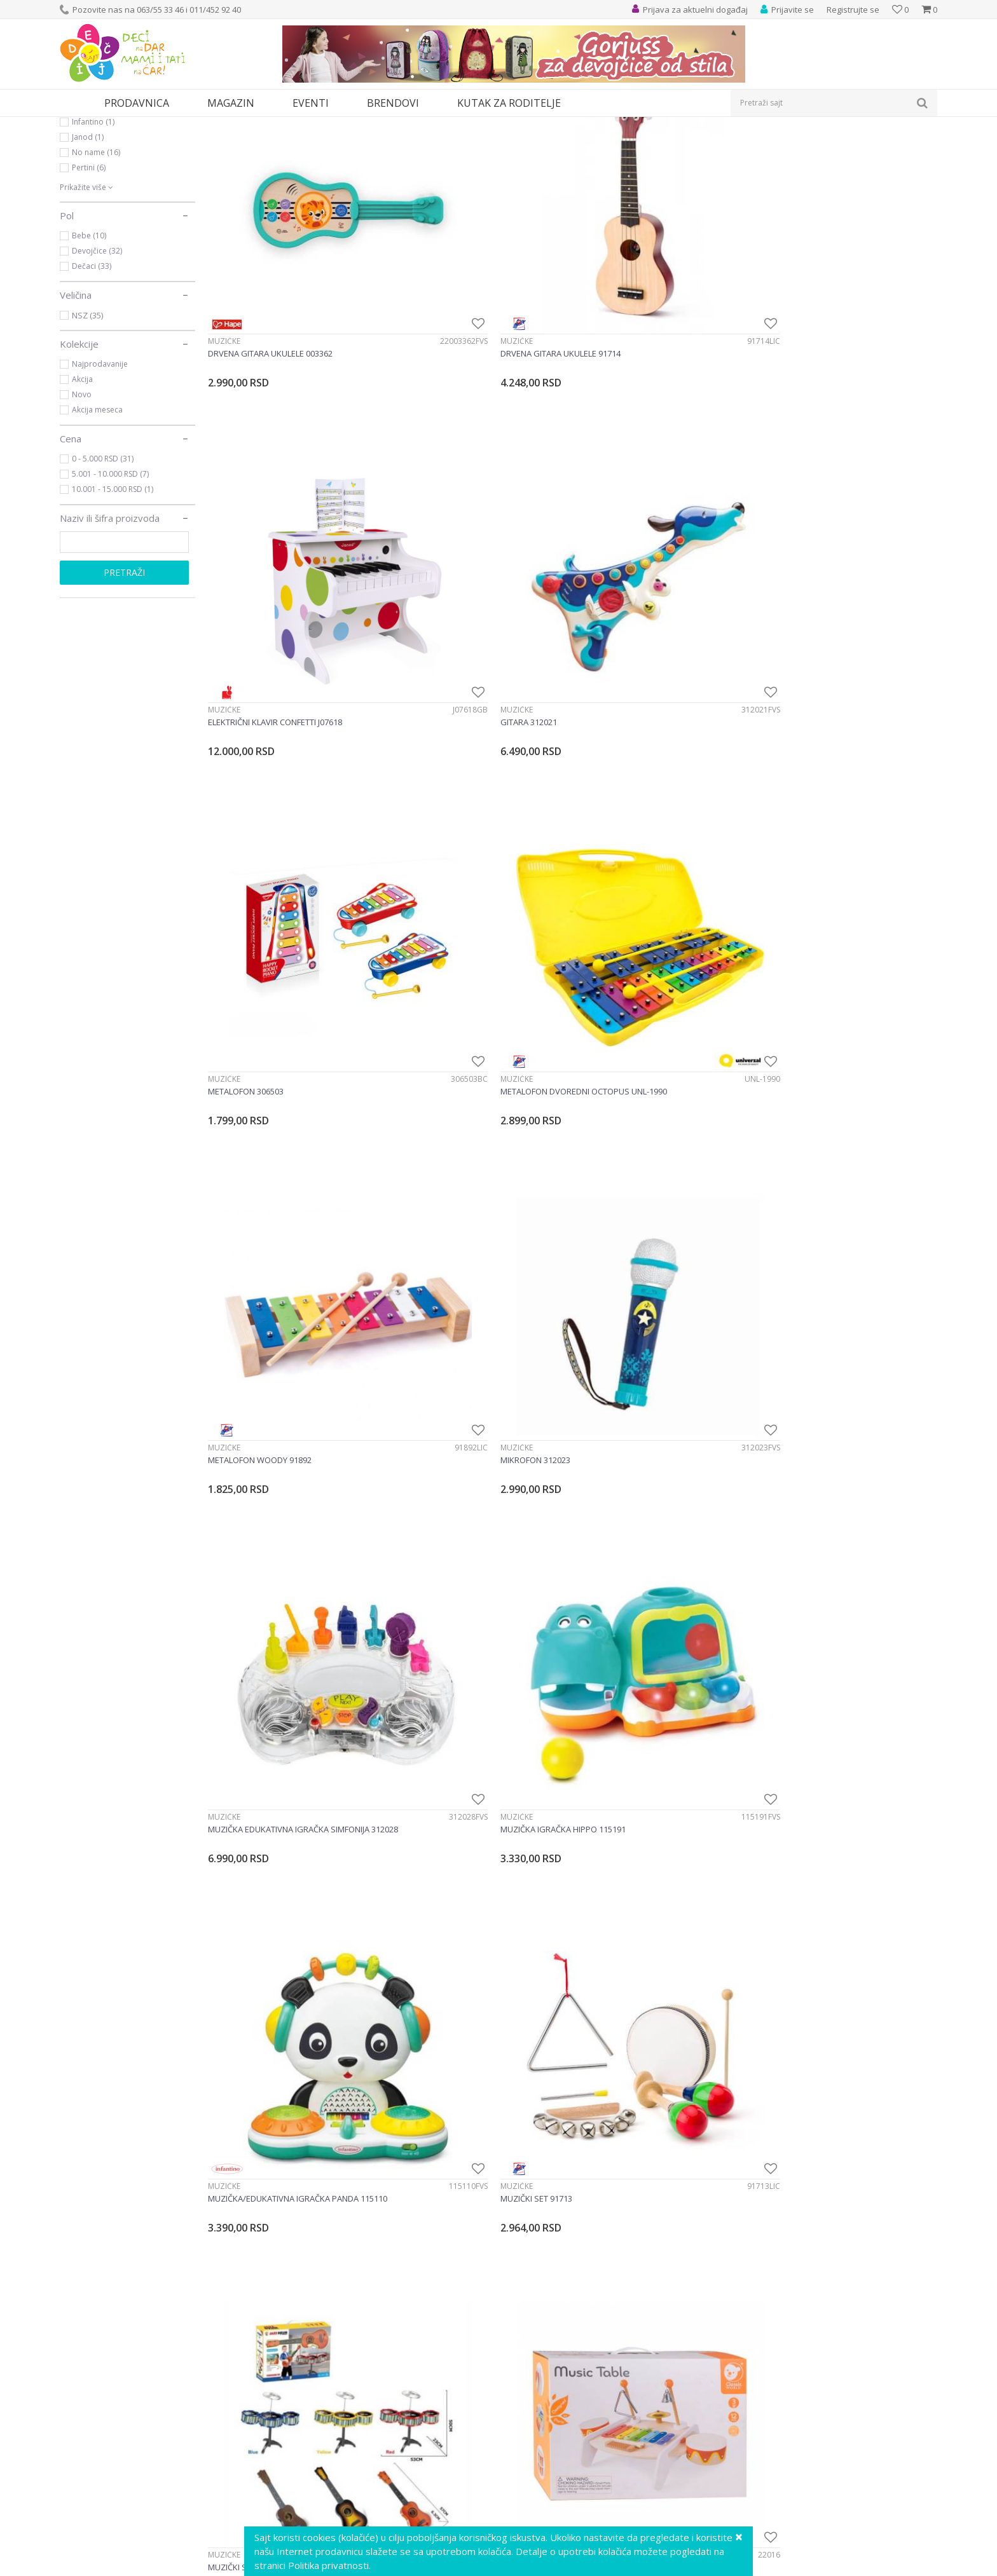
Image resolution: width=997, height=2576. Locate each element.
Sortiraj (703, 145)
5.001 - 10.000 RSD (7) (110, 590)
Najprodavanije (100, 480)
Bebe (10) (89, 352)
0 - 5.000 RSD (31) (103, 575)
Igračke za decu (172, 124)
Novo (82, 511)
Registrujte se (853, 9)
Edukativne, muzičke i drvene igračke (274, 124)
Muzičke (87, 176)
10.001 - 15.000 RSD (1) (112, 606)
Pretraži (124, 689)
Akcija (82, 496)
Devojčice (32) (97, 367)
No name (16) (96, 269)
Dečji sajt (76, 124)
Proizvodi (118, 124)
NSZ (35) (87, 432)
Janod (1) (88, 254)
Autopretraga (646, 145)
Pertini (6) (89, 284)
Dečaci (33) (91, 383)
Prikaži (802, 145)
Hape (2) (87, 223)
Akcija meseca (97, 526)
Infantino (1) (93, 238)
